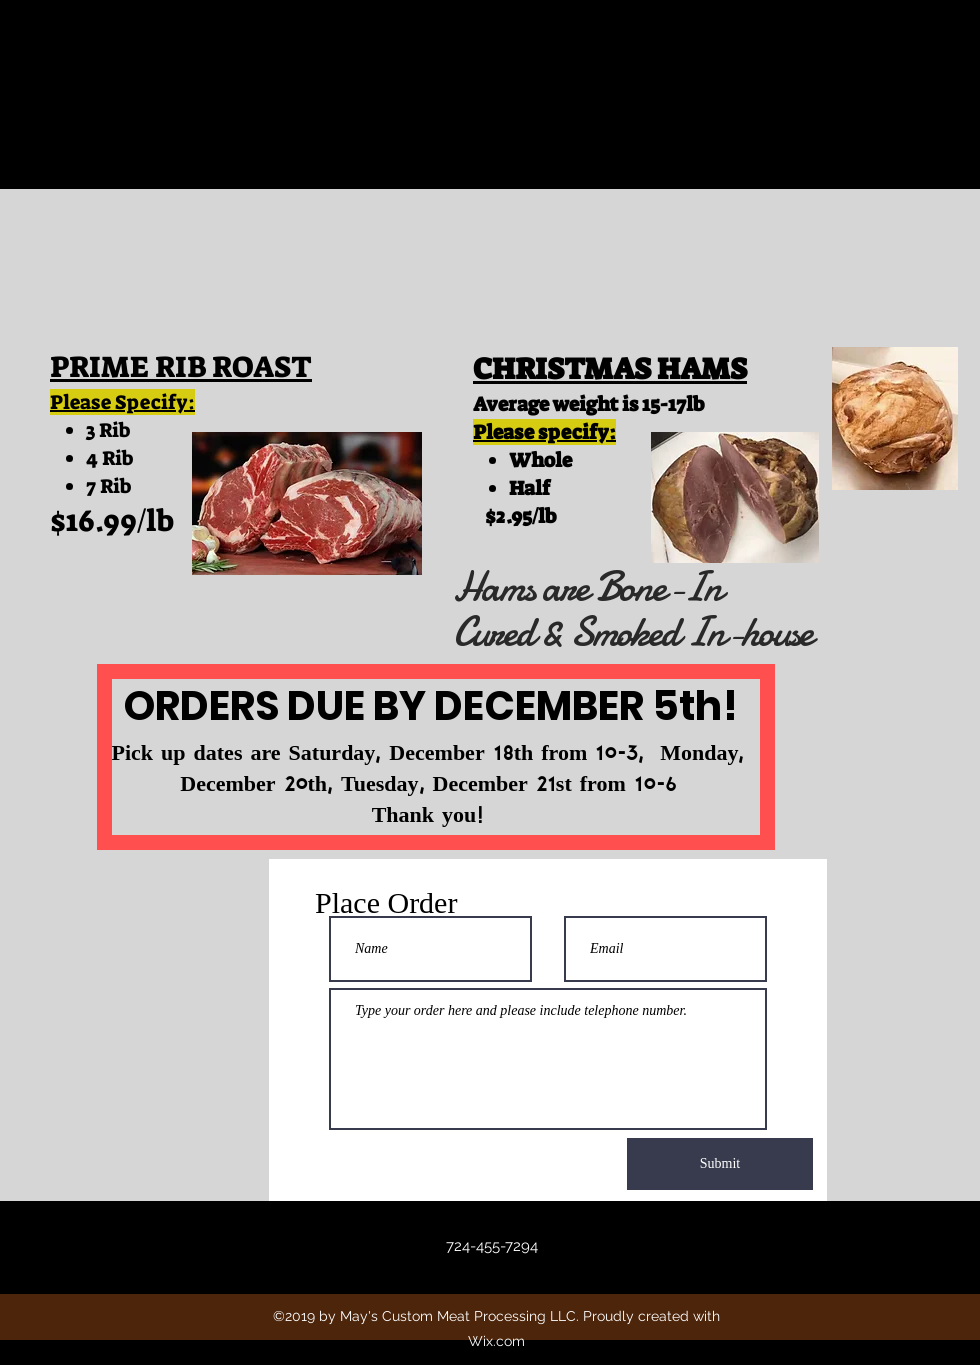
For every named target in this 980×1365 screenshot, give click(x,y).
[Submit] (720, 1164)
